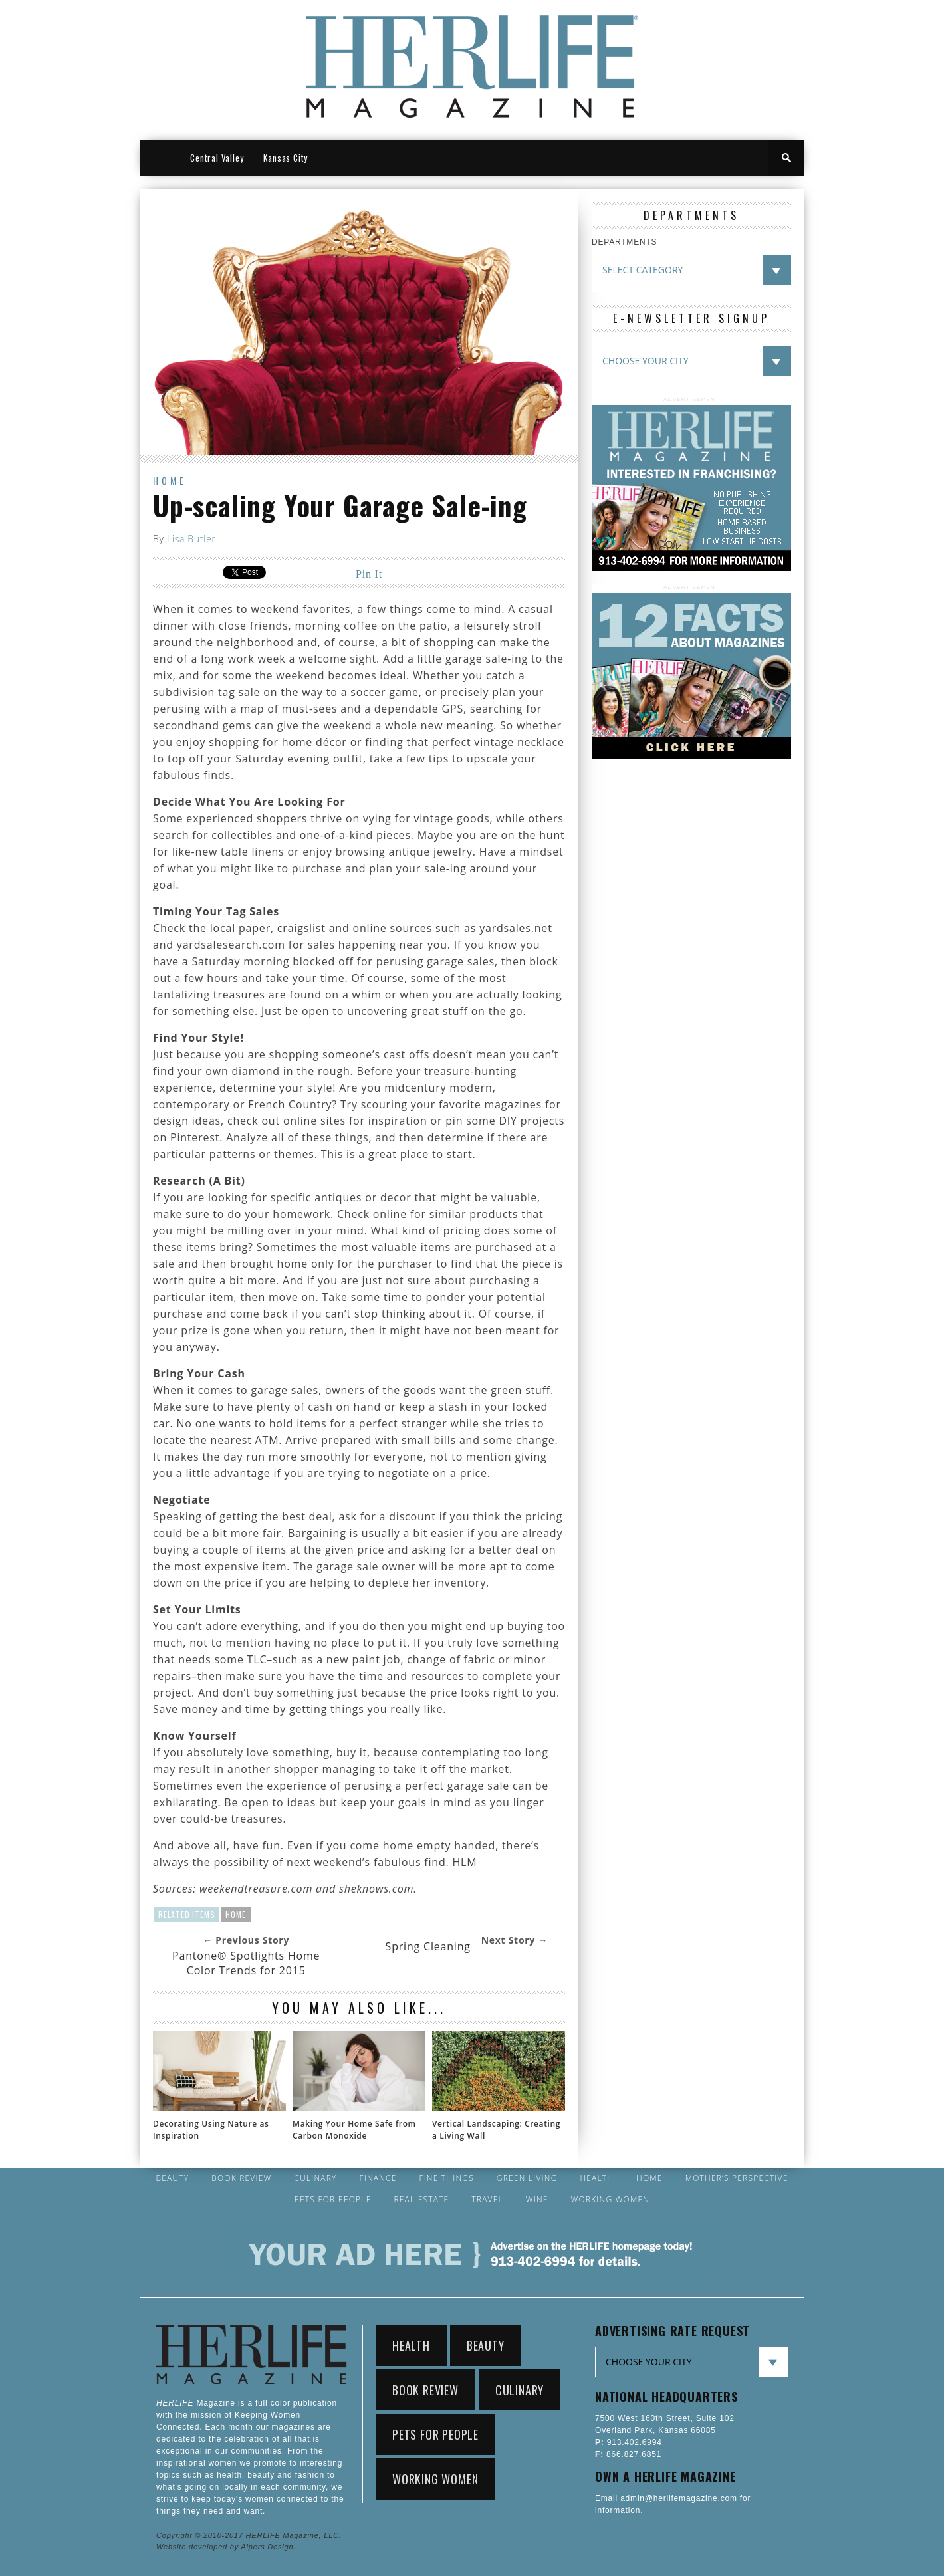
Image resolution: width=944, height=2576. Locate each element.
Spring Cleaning (428, 1946)
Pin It (369, 574)
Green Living (527, 2178)
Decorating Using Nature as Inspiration (211, 2129)
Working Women (610, 2199)
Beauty (172, 2178)
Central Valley (216, 157)
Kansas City (285, 157)
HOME (160, 157)
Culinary (315, 2178)
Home (170, 480)
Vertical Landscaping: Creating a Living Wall (496, 2129)
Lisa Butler (191, 538)
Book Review (241, 2178)
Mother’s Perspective (736, 2178)
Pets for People (333, 2199)
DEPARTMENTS (624, 242)
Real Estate (421, 2199)
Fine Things (446, 2178)
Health (597, 2178)
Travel (487, 2199)
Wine (537, 2199)
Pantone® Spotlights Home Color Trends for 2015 (246, 1963)
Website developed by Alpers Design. (226, 2547)
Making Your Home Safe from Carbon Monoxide (354, 2129)
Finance (377, 2178)
